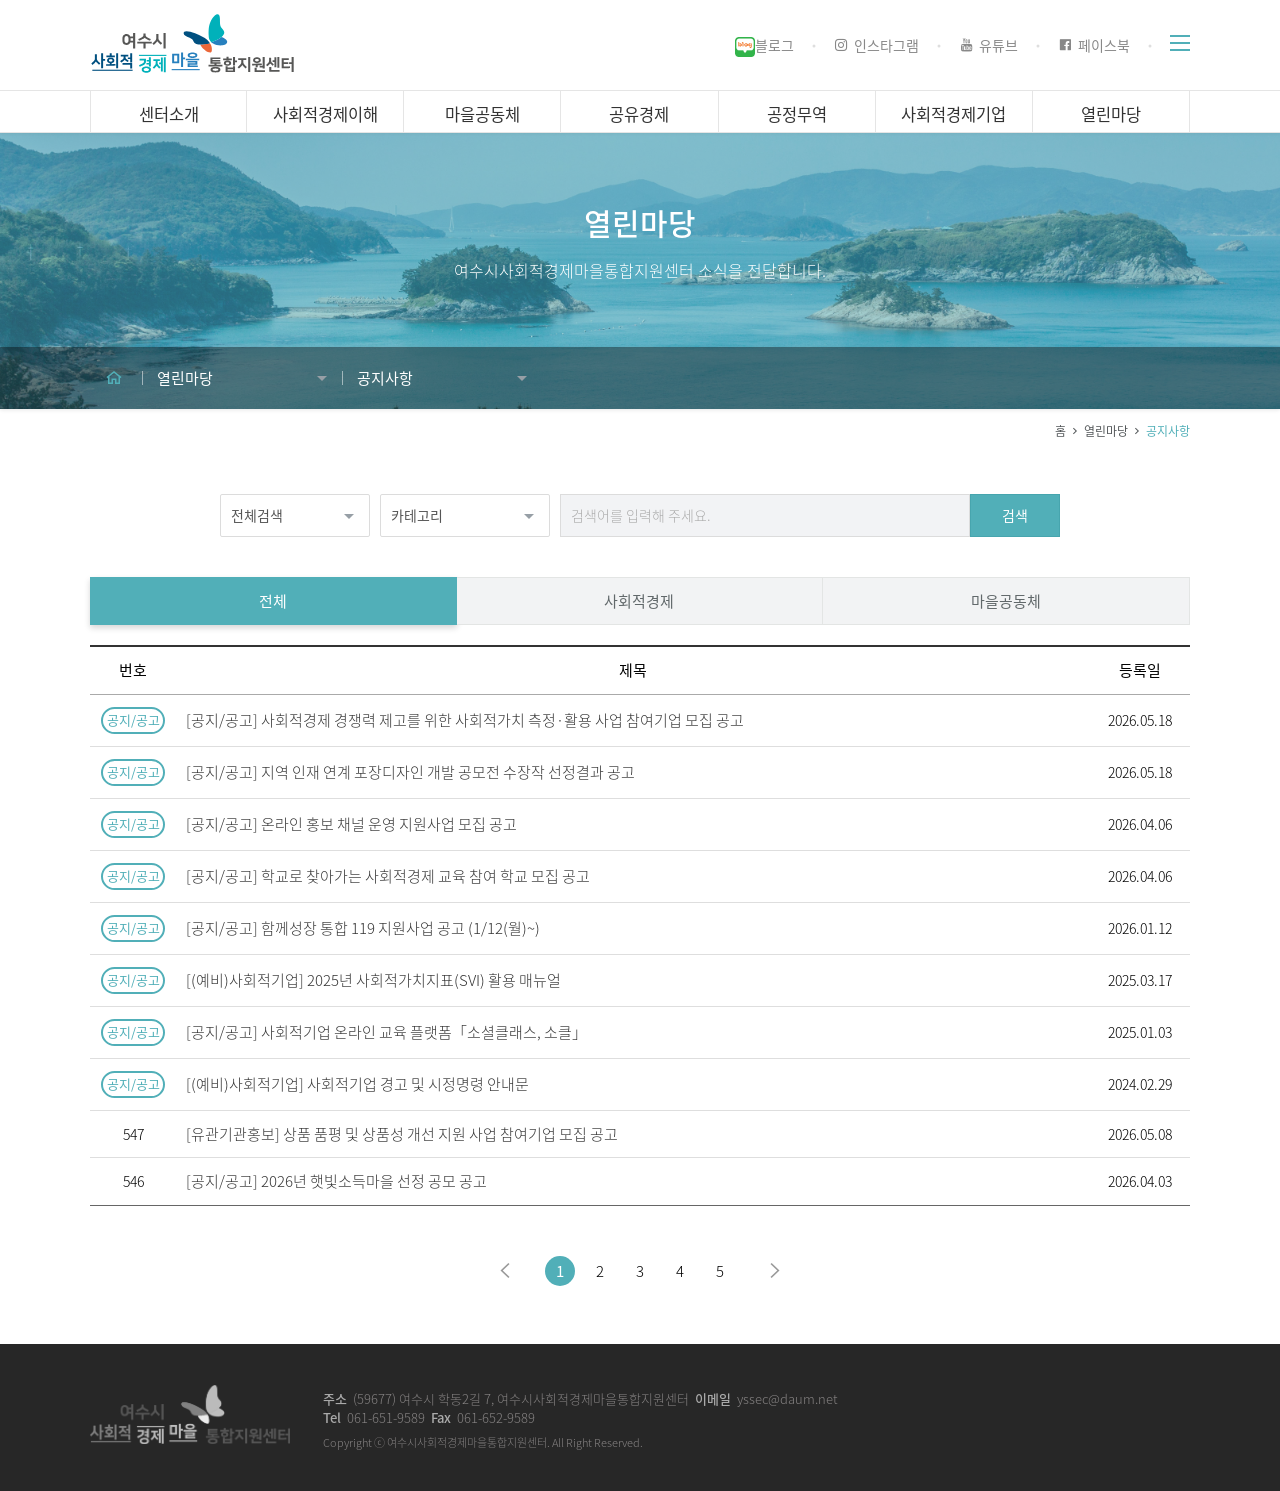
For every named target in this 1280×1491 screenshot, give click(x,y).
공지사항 (1168, 439)
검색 (1015, 523)
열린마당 (1106, 439)
